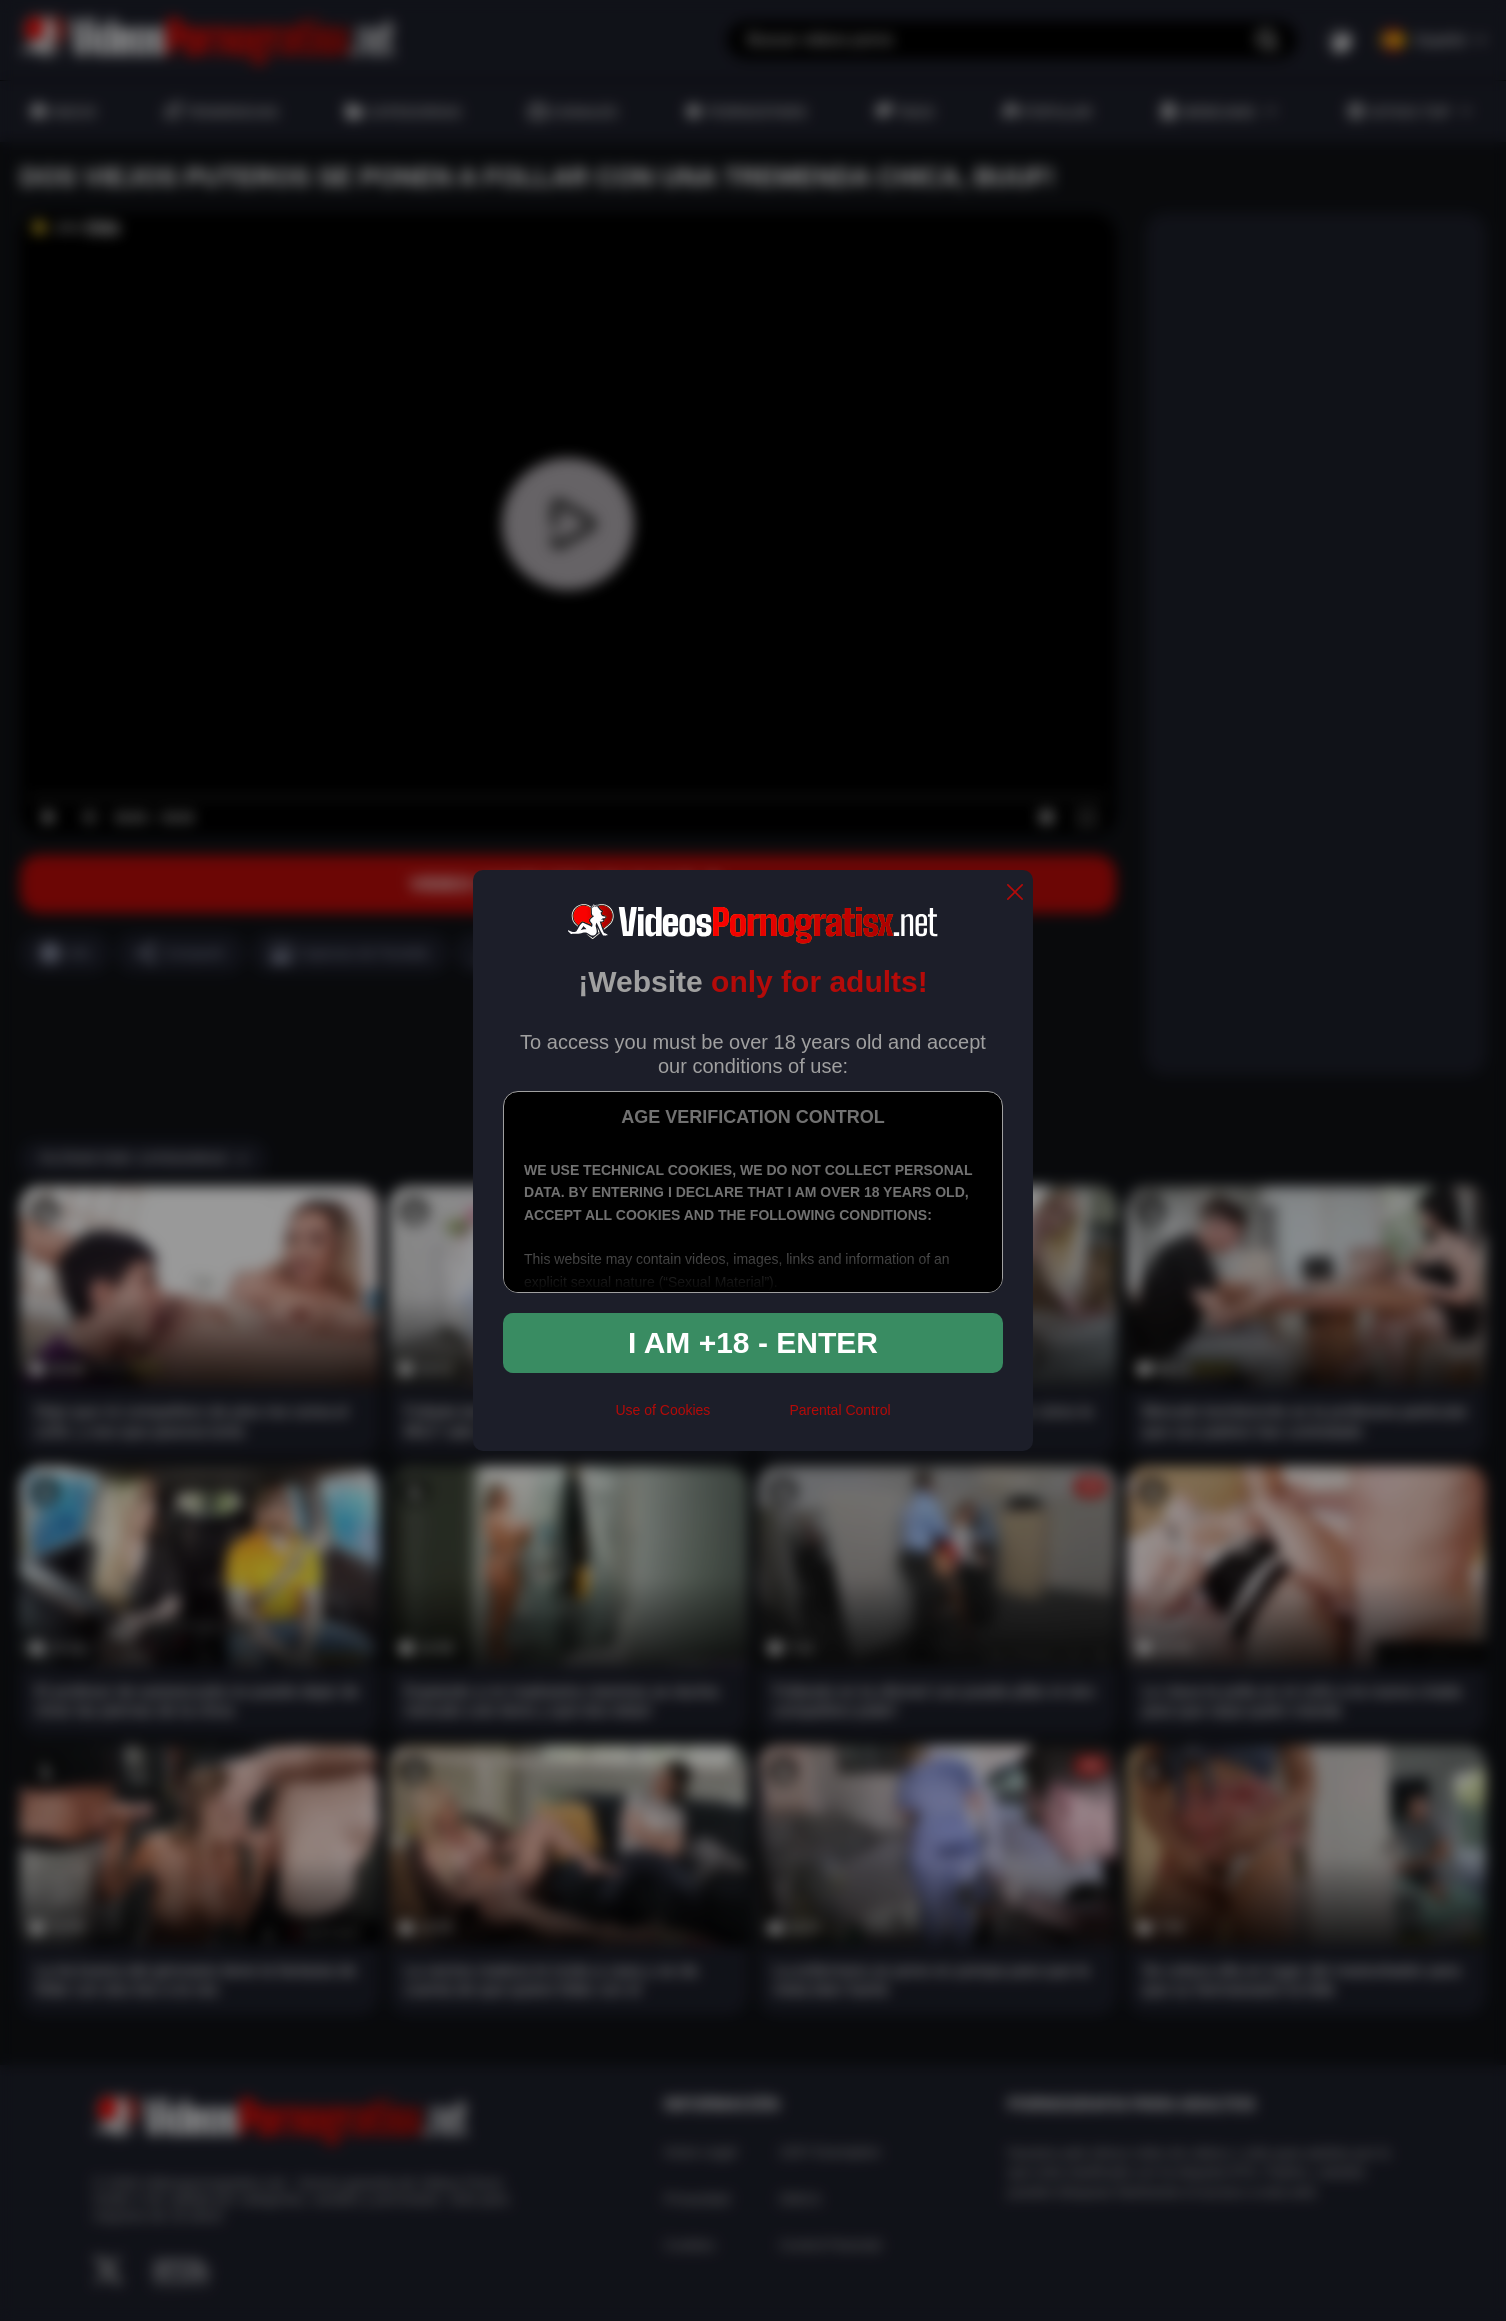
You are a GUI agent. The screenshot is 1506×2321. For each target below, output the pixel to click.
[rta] (749, 1418)
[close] (1015, 893)
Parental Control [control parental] (839, 1410)
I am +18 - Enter (753, 1342)
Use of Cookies (662, 1410)
